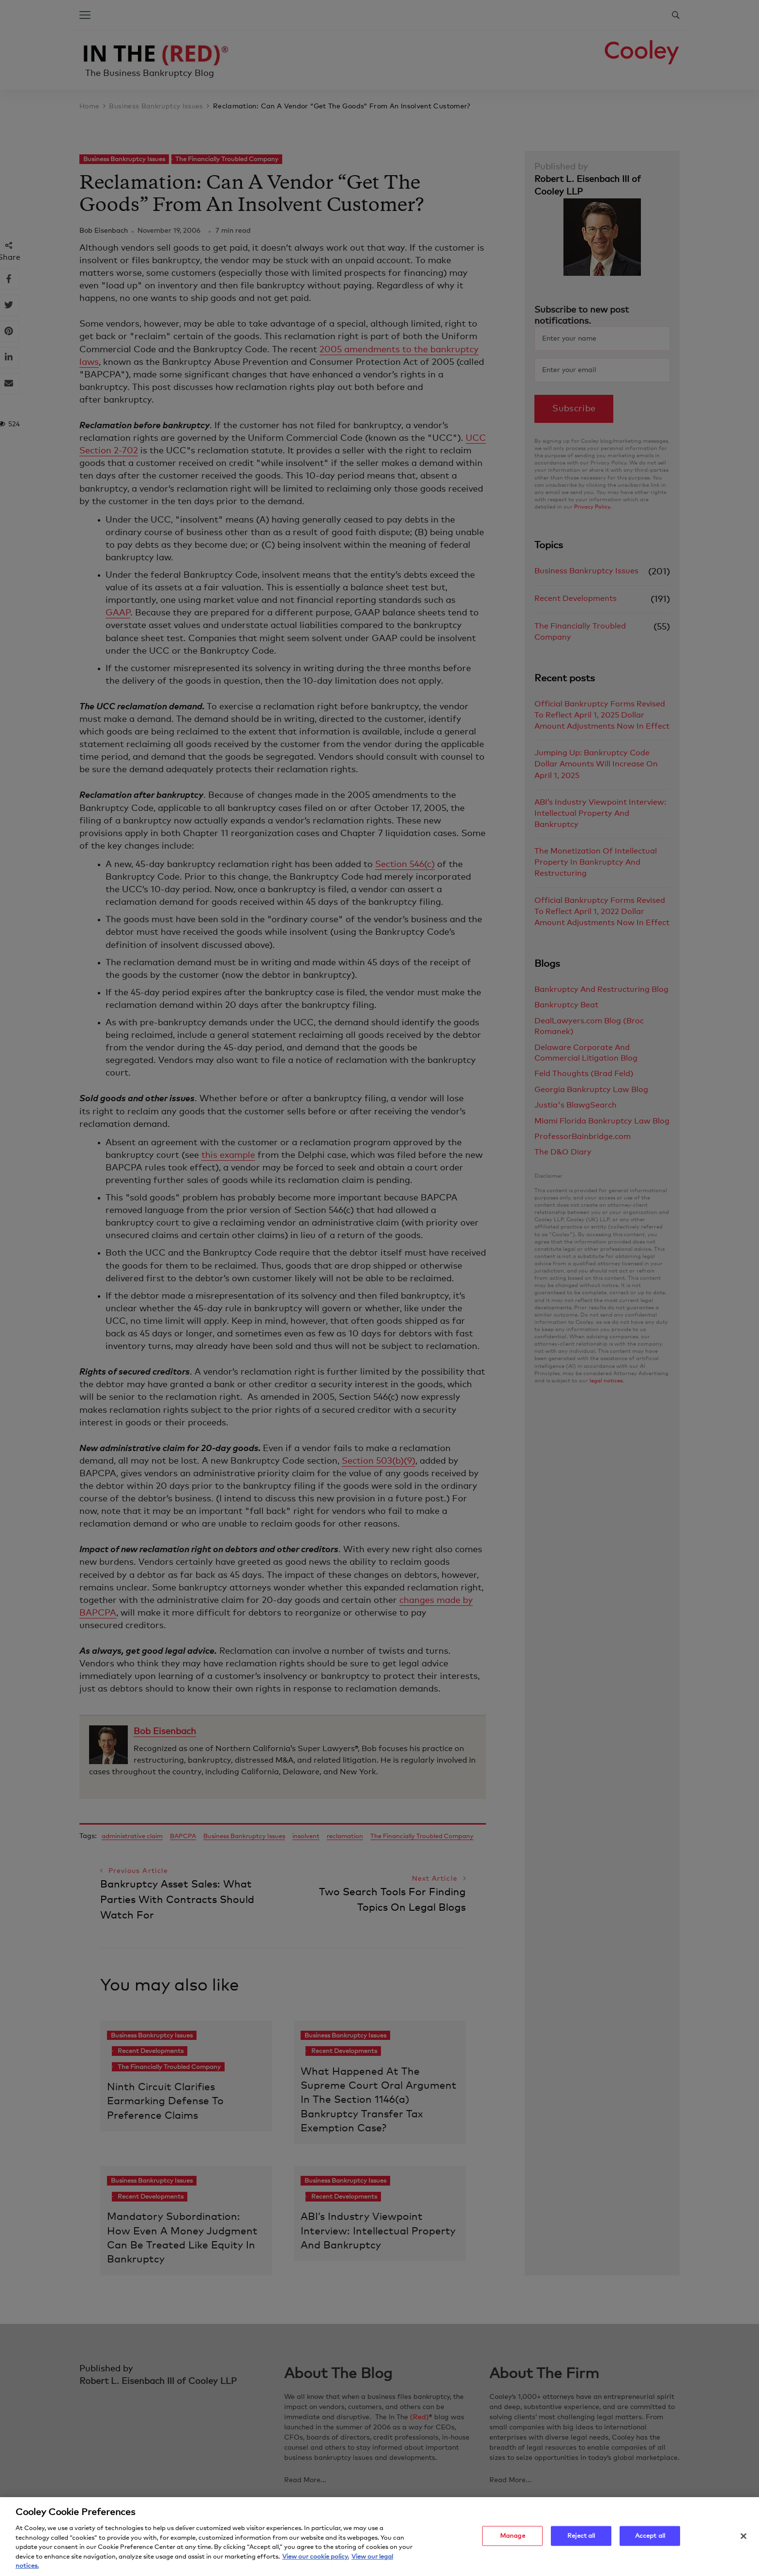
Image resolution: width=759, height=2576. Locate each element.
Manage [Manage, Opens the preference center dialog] (512, 2539)
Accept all (650, 2539)
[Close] (743, 2539)
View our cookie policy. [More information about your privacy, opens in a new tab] (315, 2560)
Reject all (581, 2539)
